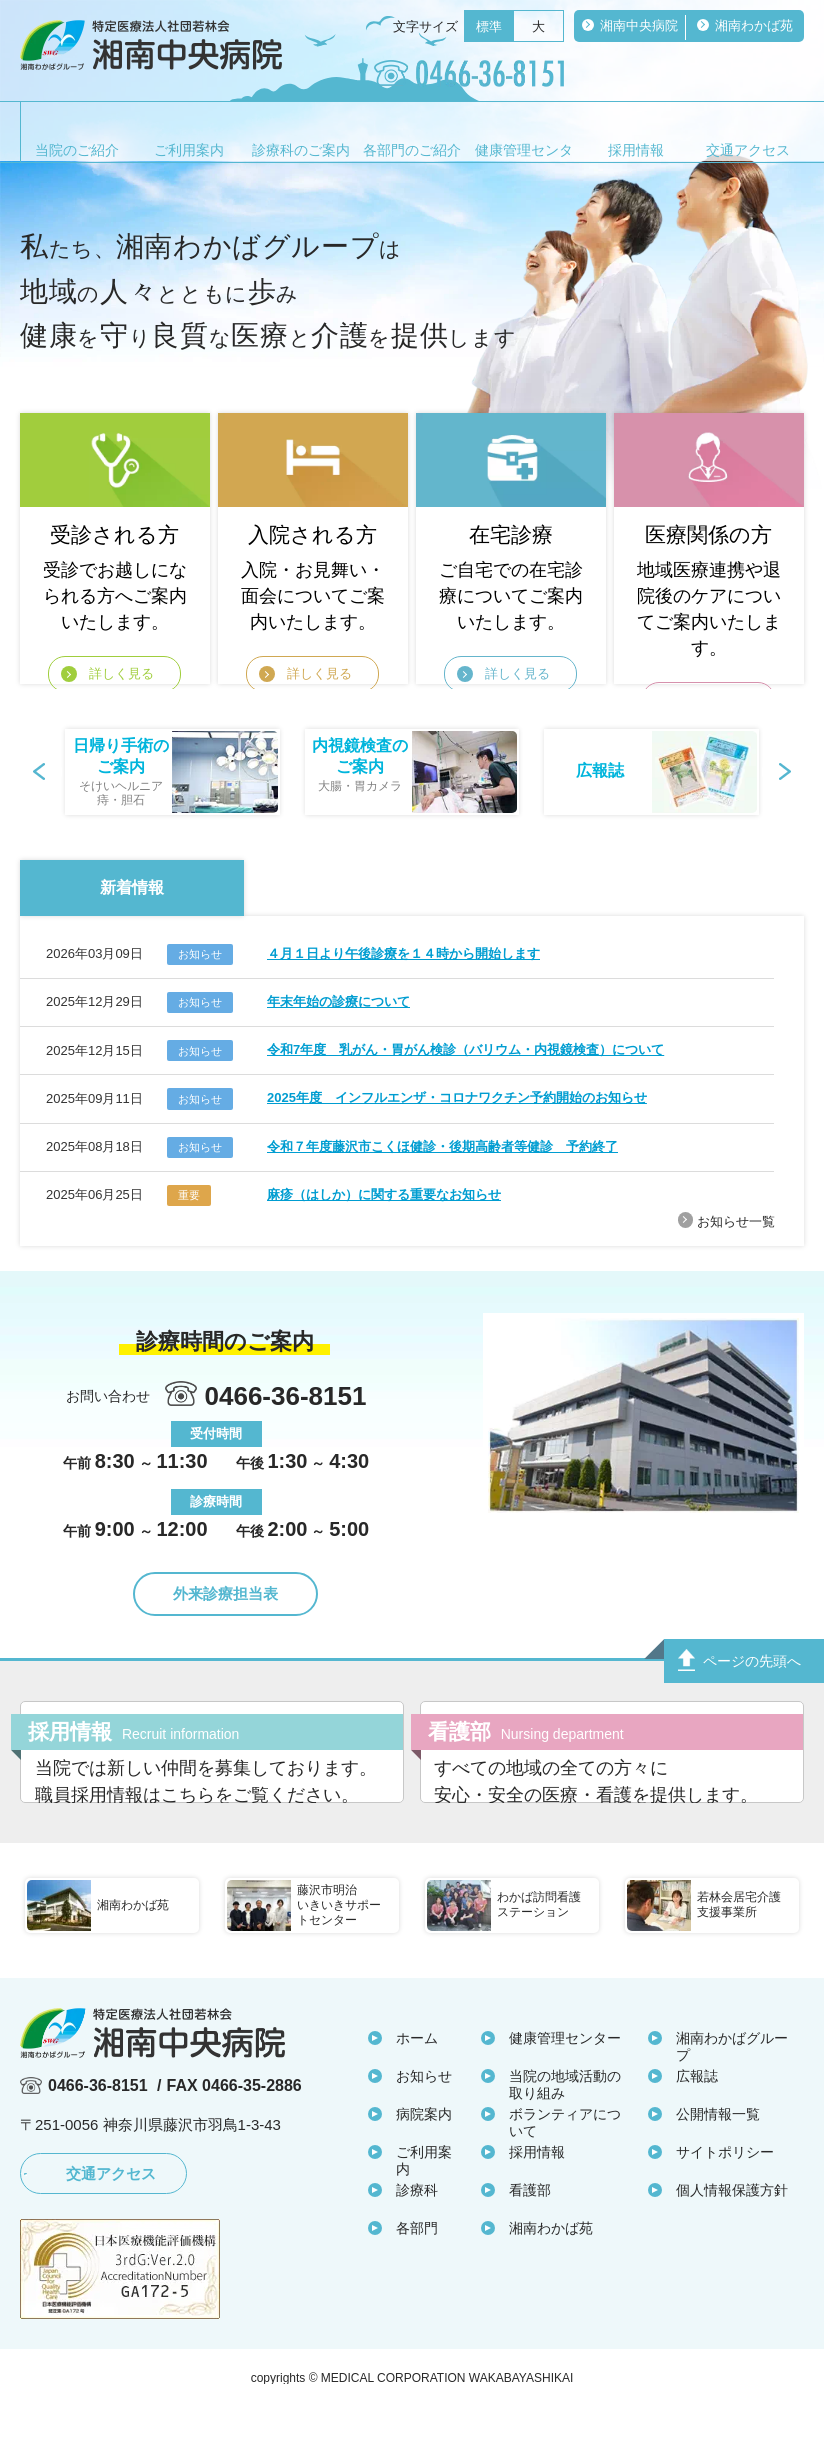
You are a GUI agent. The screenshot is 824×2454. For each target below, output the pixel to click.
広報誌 (697, 2126)
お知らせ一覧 (736, 1221)
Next (783, 772)
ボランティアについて (565, 2172)
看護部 (530, 2240)
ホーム (417, 2088)
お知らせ (424, 2126)
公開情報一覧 (718, 2164)
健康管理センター (565, 2088)
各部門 (417, 2278)
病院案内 (424, 2164)
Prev (41, 772)
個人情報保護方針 (732, 2240)
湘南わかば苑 (551, 2278)
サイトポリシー (725, 2202)
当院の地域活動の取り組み (565, 2134)
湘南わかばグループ (732, 2096)
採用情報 (537, 2202)
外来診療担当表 (226, 1594)
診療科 (417, 2240)
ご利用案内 (424, 2210)
